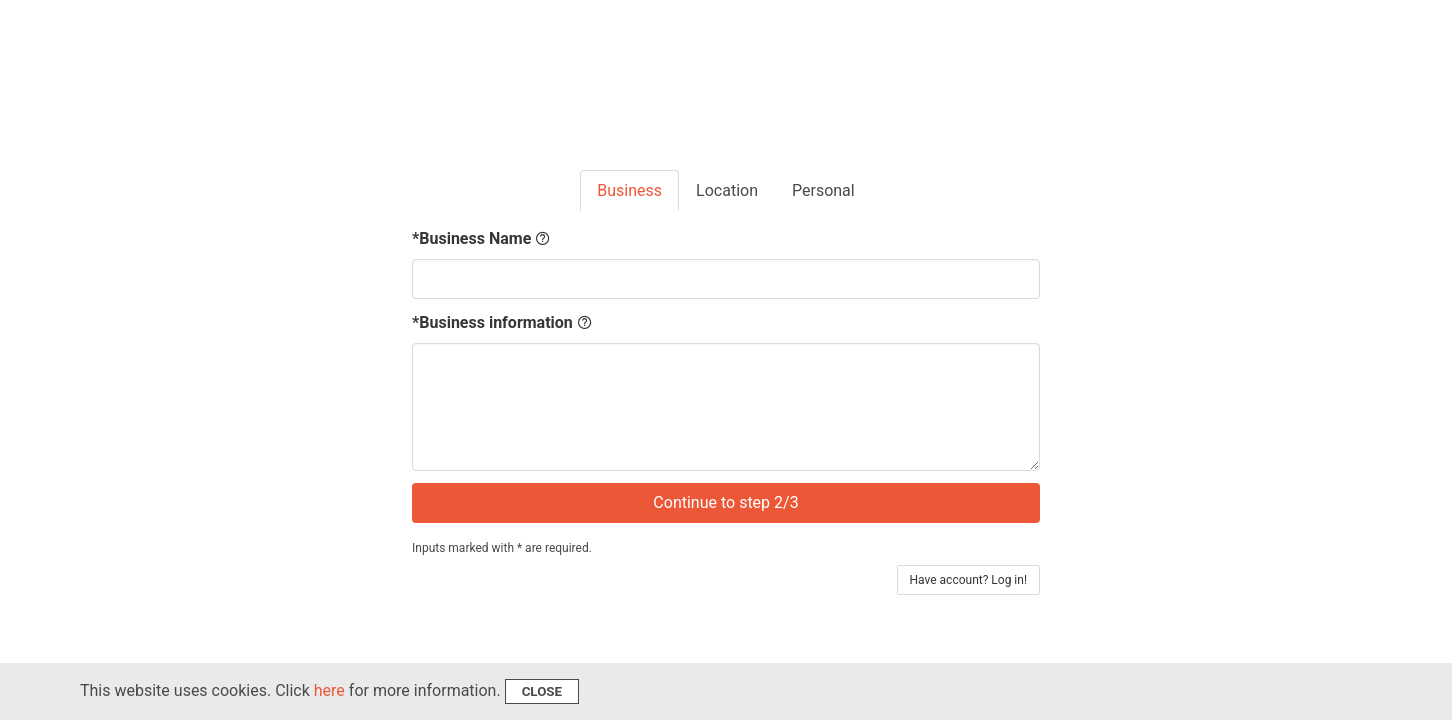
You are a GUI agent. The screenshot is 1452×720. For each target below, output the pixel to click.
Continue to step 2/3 (725, 502)
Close (542, 691)
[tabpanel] (726, 375)
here (329, 690)
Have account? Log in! (969, 580)
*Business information (502, 323)
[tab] (629, 191)
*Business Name (481, 239)
